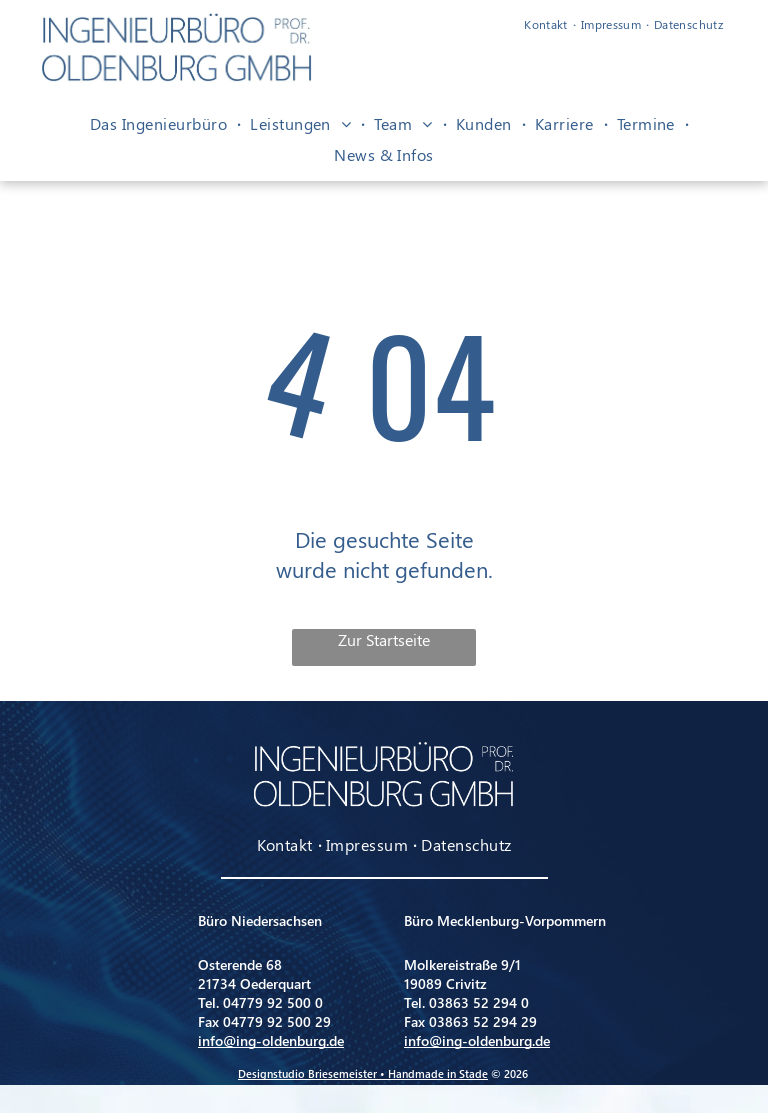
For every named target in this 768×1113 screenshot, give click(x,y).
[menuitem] (547, 24)
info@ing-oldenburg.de (271, 1040)
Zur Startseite (384, 639)
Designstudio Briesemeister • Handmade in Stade (363, 1073)
